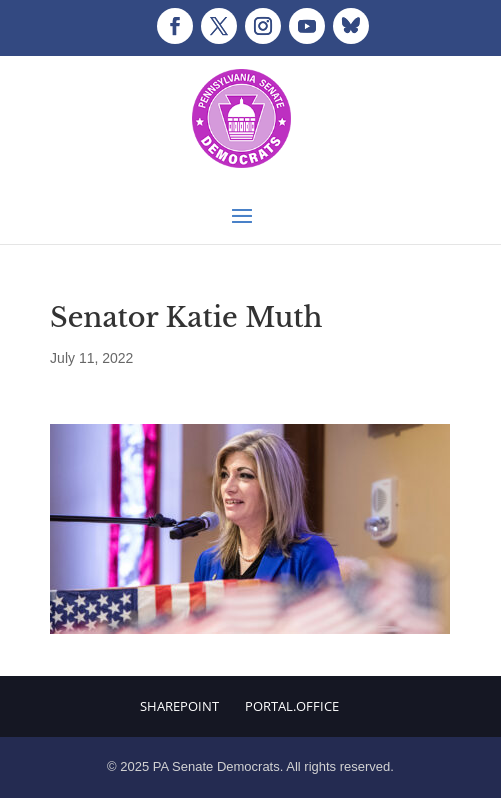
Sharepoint (179, 706)
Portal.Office (292, 706)
